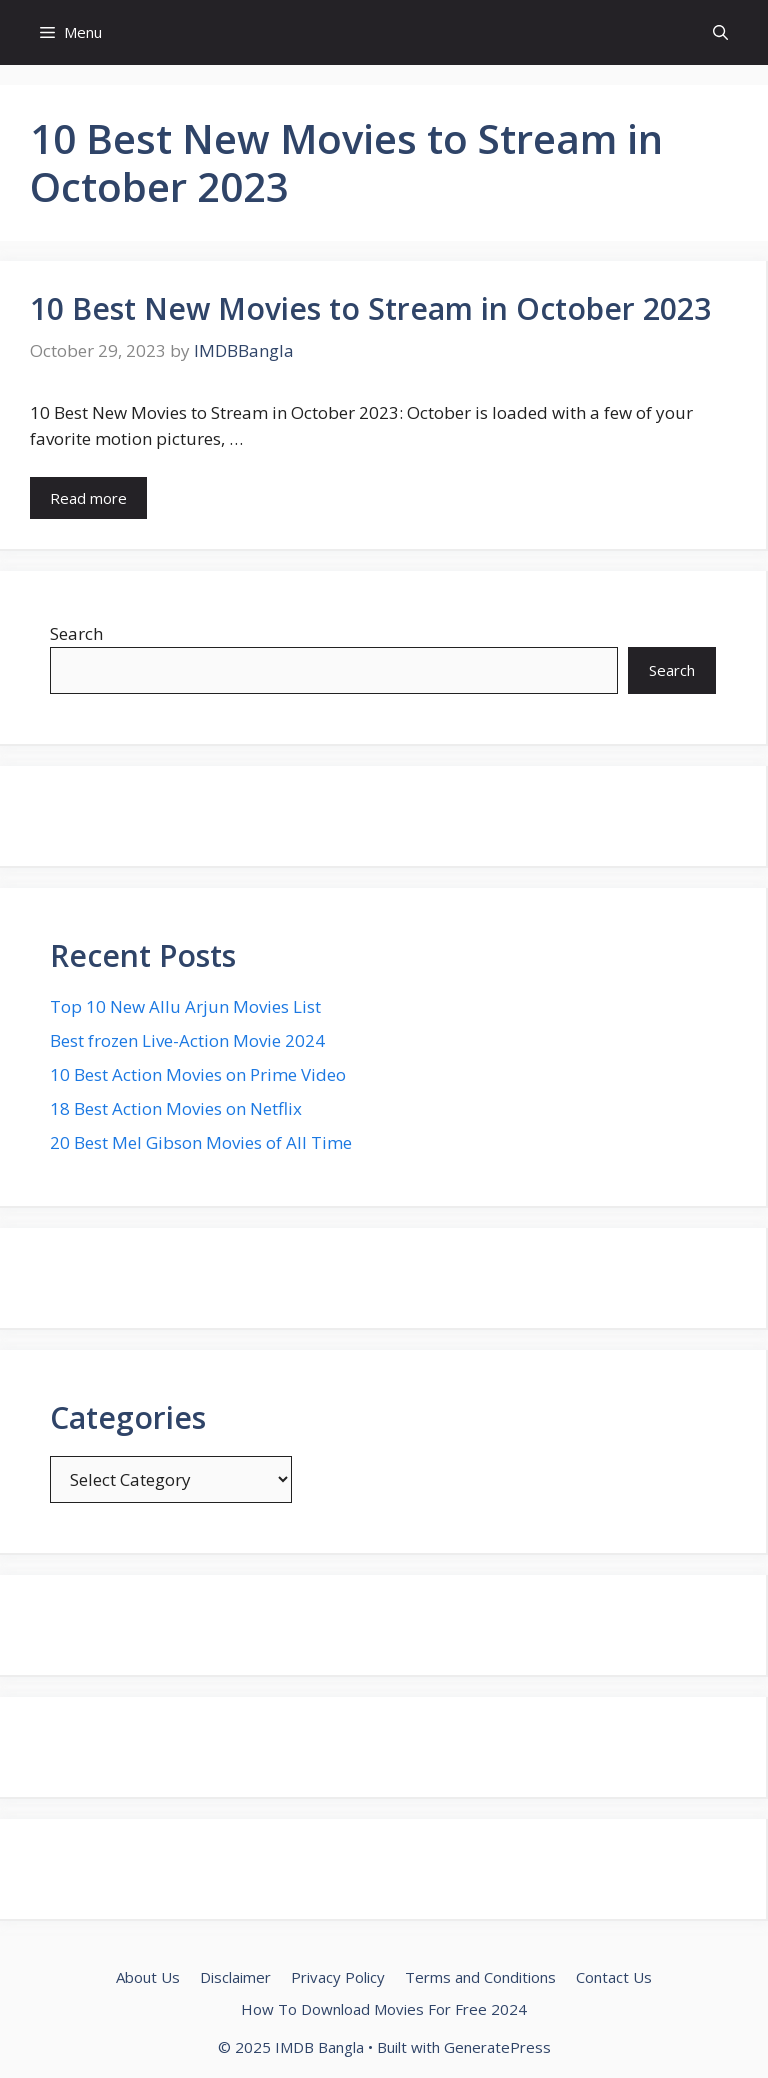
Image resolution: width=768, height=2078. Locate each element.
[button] (720, 32)
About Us (148, 1977)
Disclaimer (235, 1977)
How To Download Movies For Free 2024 (384, 2009)
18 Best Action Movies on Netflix (176, 1108)
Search (76, 633)
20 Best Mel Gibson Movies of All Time (201, 1142)
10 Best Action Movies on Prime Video (198, 1074)
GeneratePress (497, 2047)
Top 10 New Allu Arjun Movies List (185, 1006)
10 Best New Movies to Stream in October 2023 (370, 308)
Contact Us (614, 1977)
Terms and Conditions (480, 1977)
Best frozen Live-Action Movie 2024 (187, 1040)
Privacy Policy (338, 1977)
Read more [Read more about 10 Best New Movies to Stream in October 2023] (88, 498)
